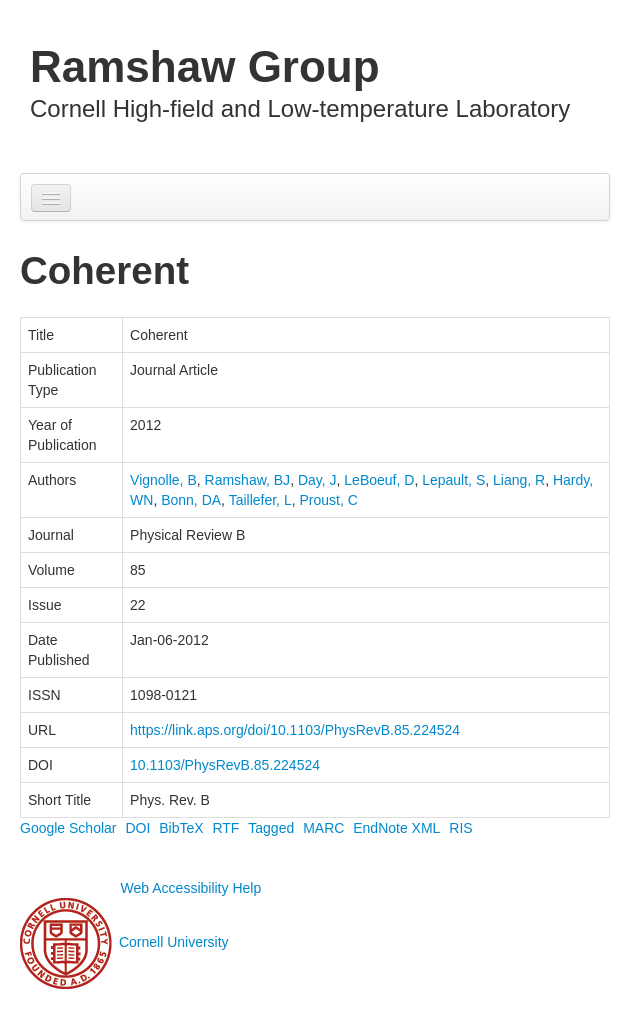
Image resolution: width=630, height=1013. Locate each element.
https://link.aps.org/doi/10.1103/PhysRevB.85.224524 (295, 730)
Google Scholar (68, 828)
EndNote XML (396, 828)
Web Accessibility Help (191, 888)
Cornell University (174, 943)
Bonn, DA (191, 500)
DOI (137, 828)
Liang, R (519, 480)
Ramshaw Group (205, 66)
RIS (460, 828)
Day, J (317, 480)
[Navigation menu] (51, 198)
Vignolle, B (163, 480)
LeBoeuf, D (379, 480)
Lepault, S (453, 480)
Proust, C (328, 500)
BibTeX (181, 828)
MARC (323, 828)
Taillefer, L (260, 500)
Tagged (271, 828)
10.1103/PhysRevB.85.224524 (225, 765)
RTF (225, 828)
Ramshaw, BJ (248, 480)
